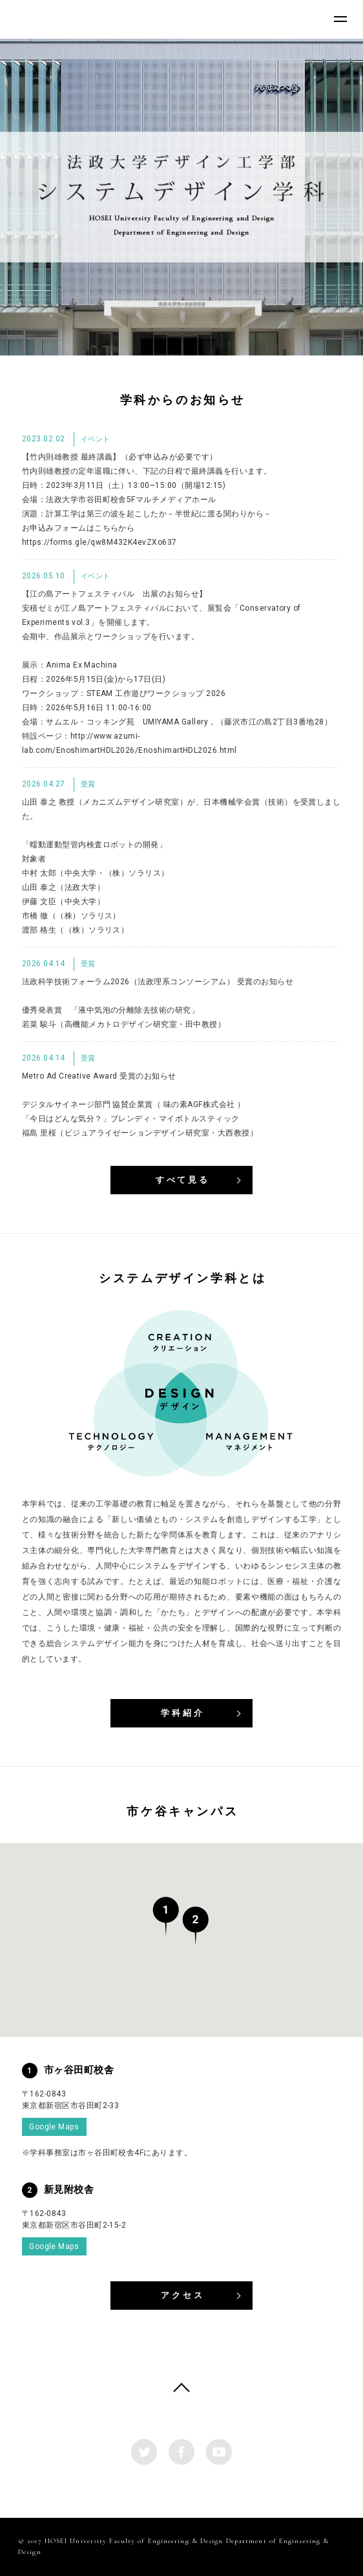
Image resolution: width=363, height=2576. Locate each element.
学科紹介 (183, 1713)
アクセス (183, 2295)
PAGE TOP (181, 2390)
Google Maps (54, 2126)
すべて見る (183, 1180)
